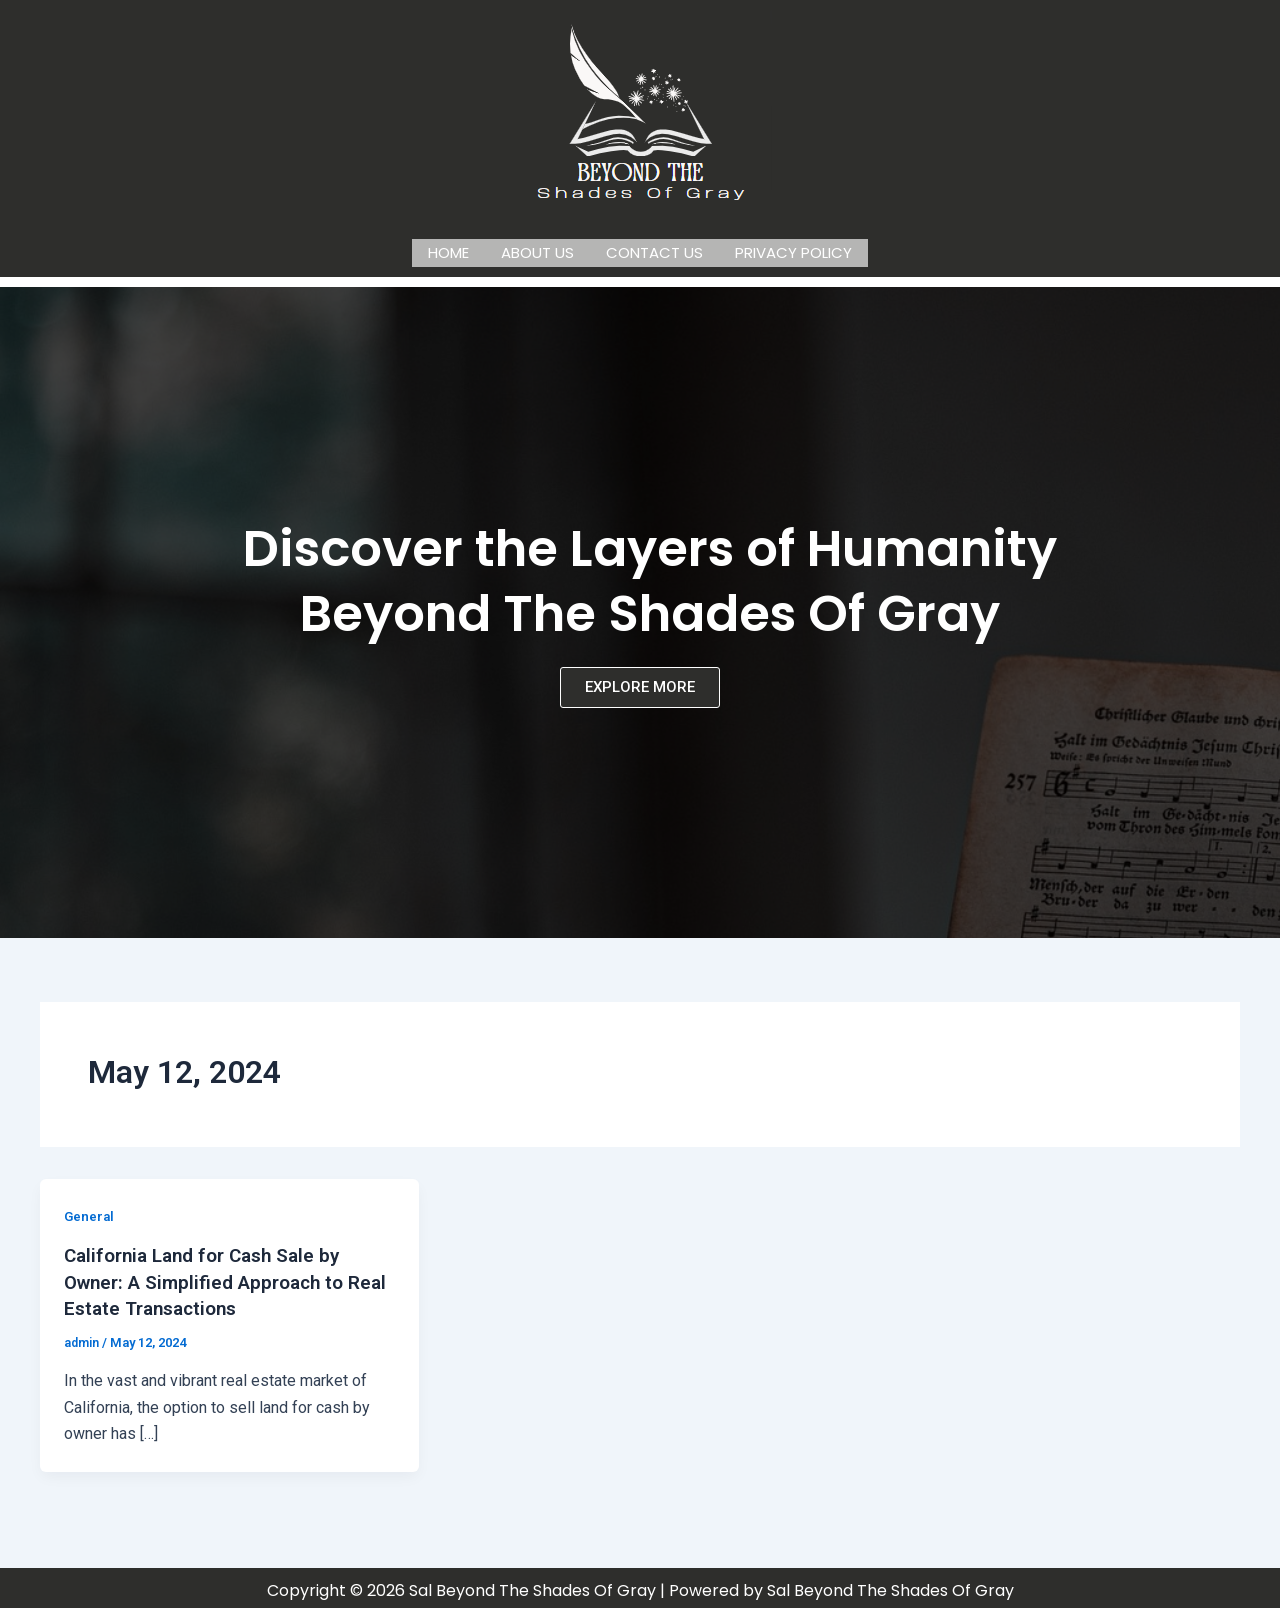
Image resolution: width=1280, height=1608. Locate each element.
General (90, 1212)
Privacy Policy (793, 250)
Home (448, 250)
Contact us (654, 250)
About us (537, 250)
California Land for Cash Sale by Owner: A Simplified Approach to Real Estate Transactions (212, 1277)
